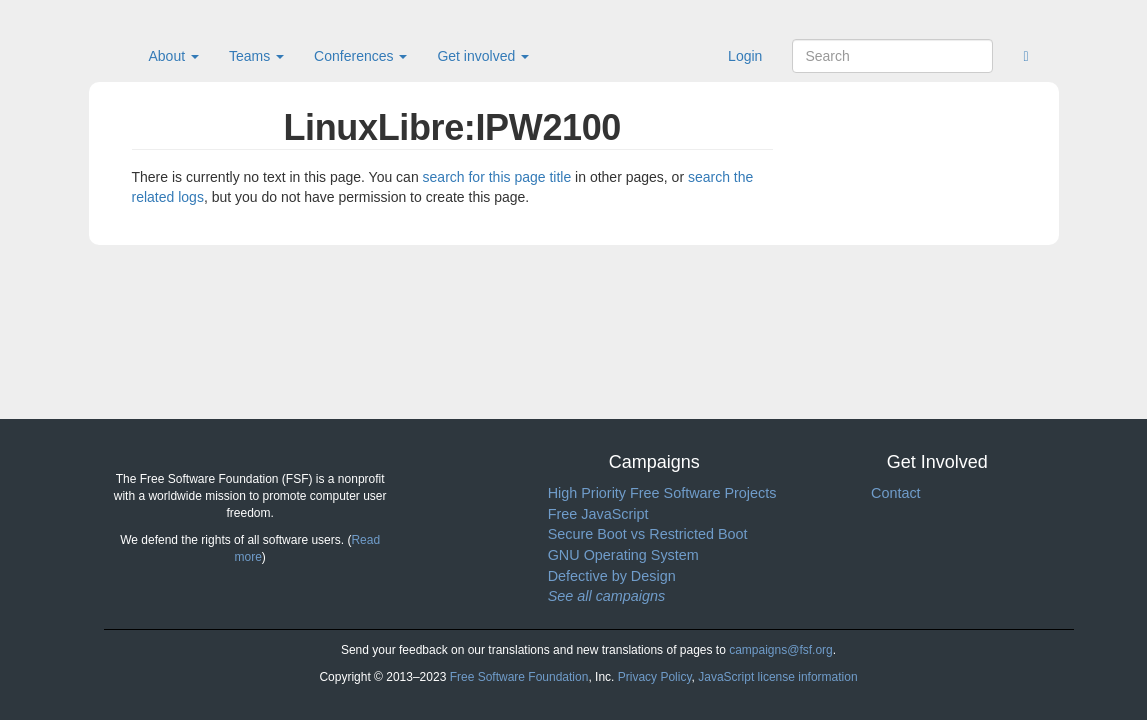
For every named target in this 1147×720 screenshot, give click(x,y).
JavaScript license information (777, 677)
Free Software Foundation (519, 677)
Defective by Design (612, 576)
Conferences (360, 56)
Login (745, 56)
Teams (256, 56)
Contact (896, 493)
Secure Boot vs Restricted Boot (648, 534)
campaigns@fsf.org (781, 650)
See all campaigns (607, 596)
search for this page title (497, 177)
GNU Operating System (623, 555)
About (174, 56)
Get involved (483, 56)
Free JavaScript (598, 514)
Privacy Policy (655, 677)
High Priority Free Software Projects (662, 493)
